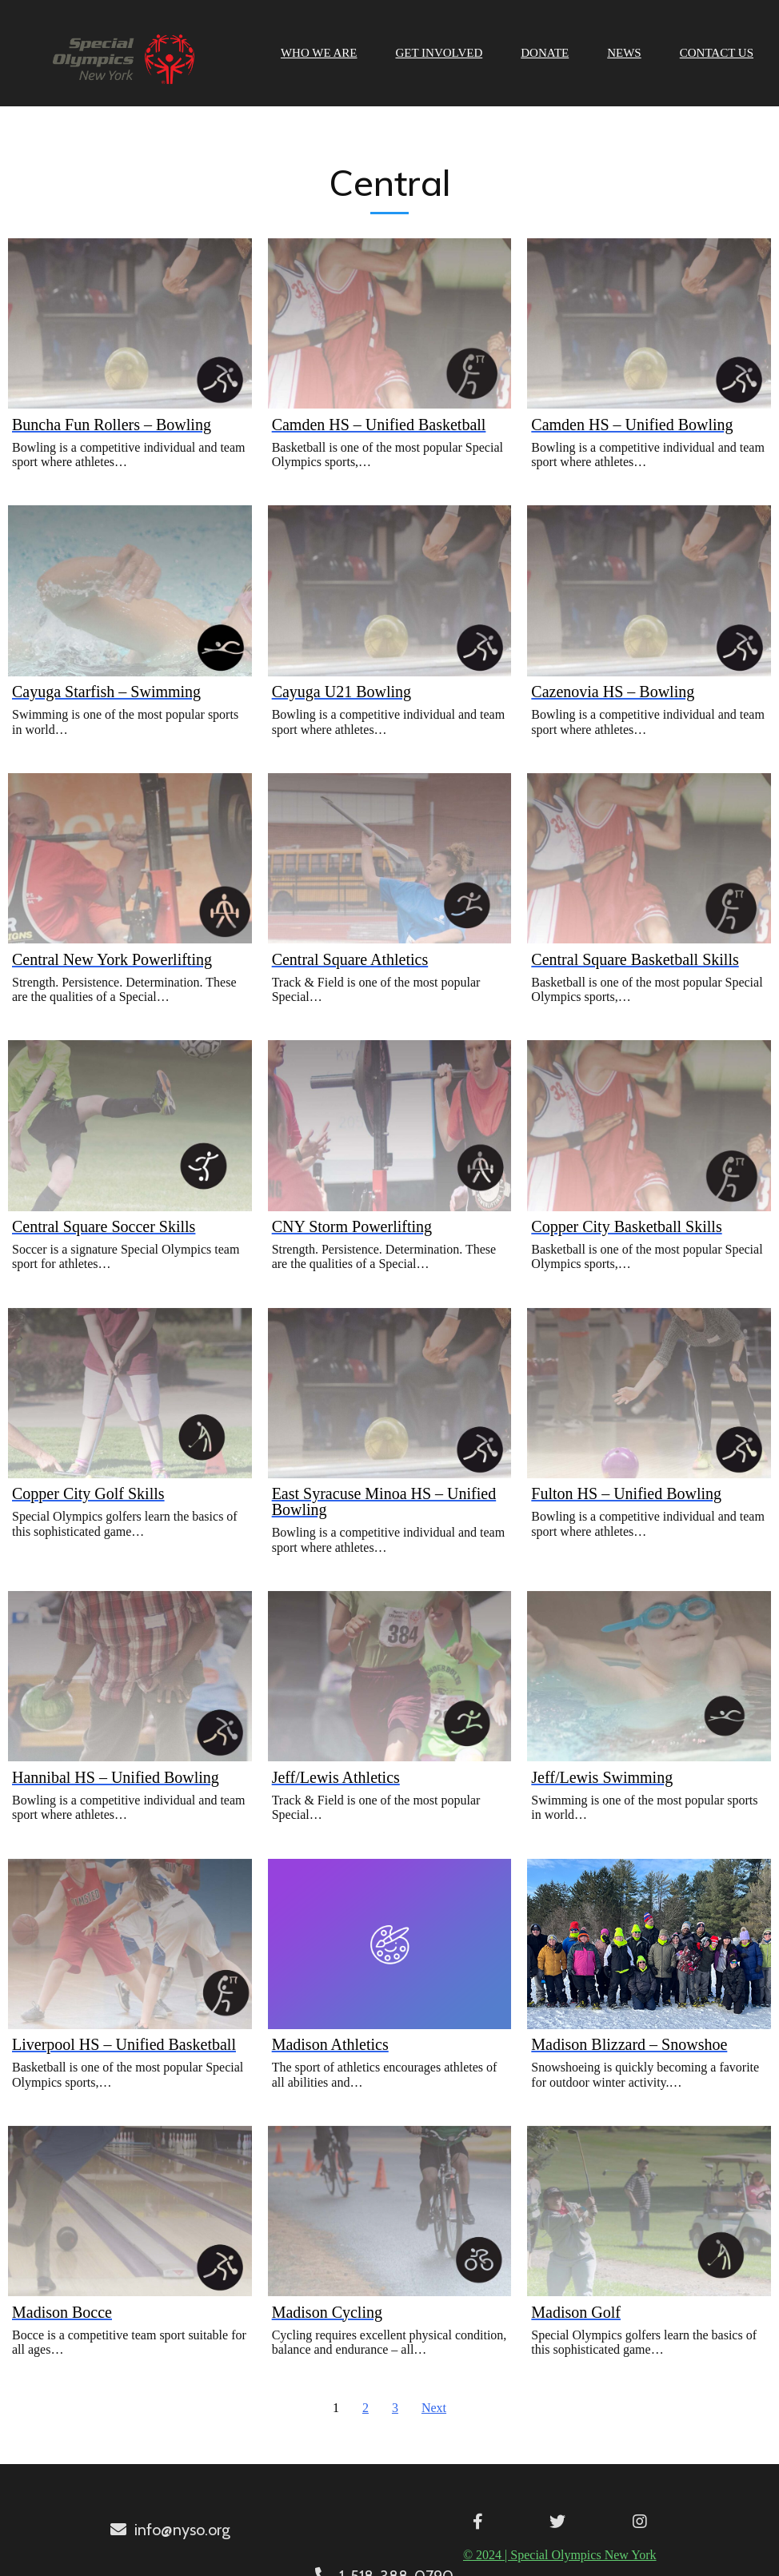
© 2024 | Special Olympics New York (384, 2552)
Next (433, 2406)
